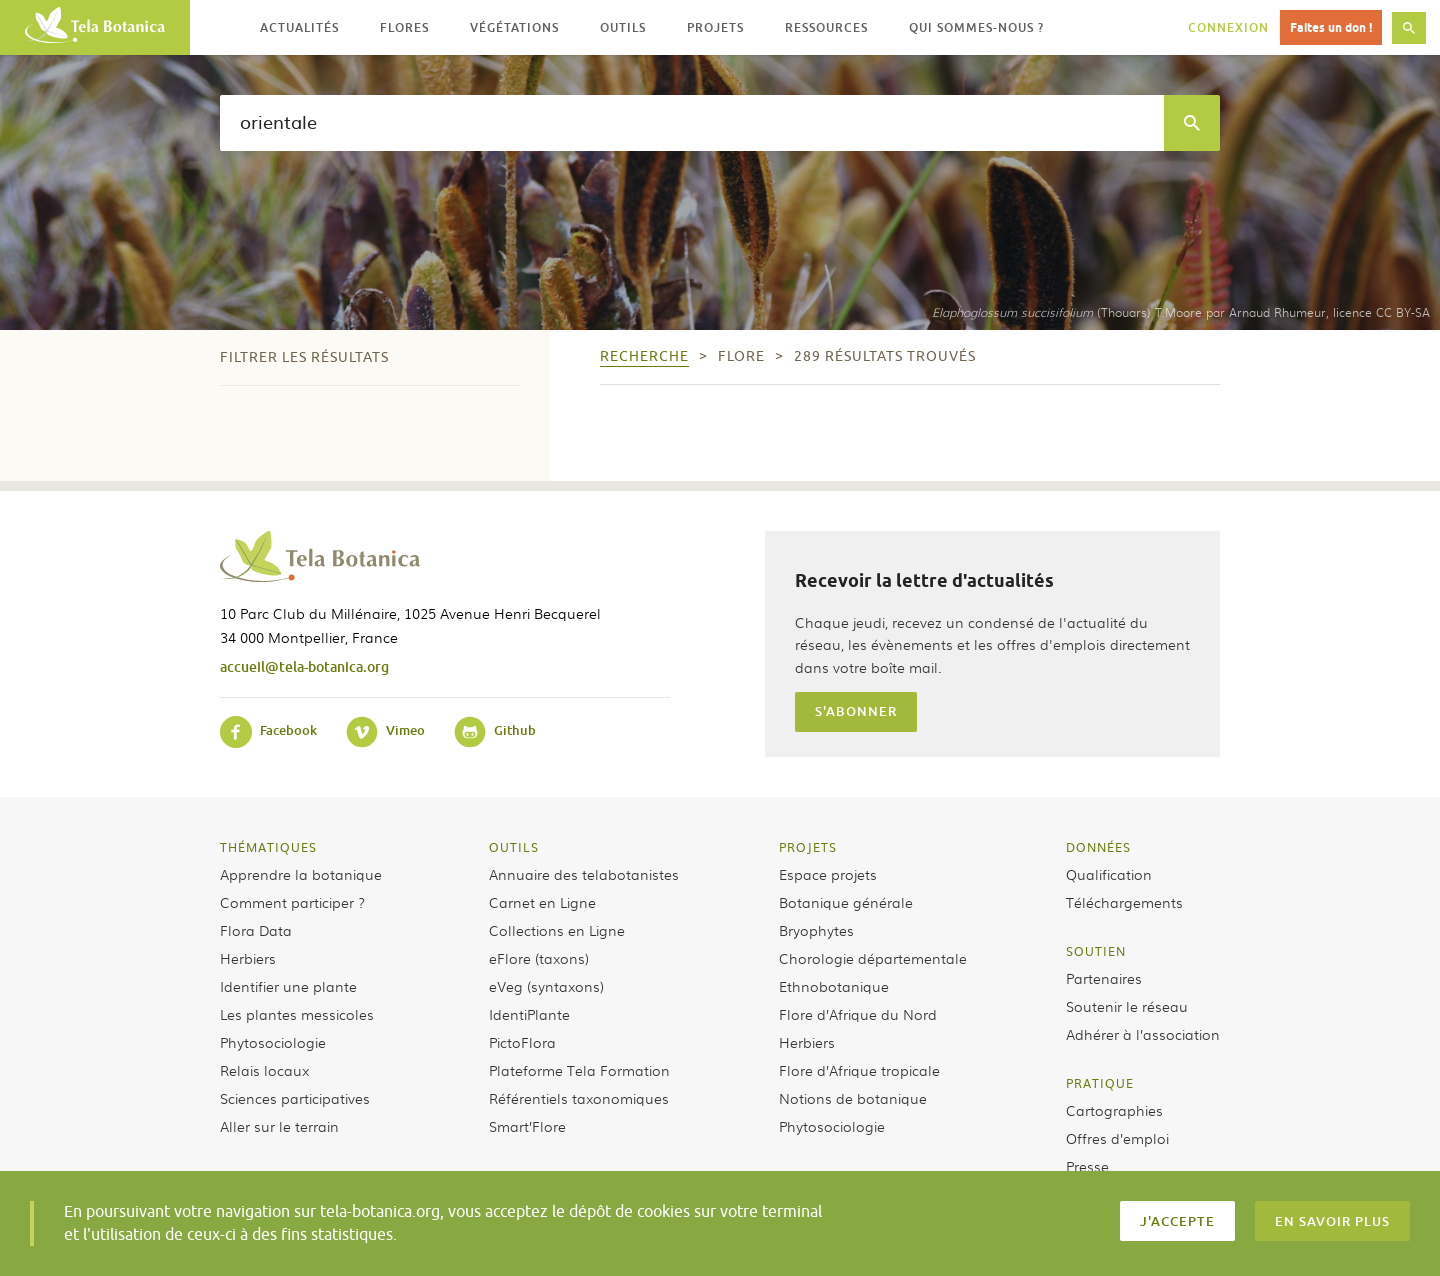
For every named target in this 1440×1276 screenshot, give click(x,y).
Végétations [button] (514, 27)
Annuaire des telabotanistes (584, 874)
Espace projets (828, 874)
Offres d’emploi (1117, 1138)
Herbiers (248, 958)
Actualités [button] (299, 27)
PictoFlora (522, 1042)
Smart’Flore (527, 1126)
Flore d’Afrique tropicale (859, 1070)
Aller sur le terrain (279, 1126)
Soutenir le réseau (1127, 1006)
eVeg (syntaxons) (546, 986)
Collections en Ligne (557, 930)
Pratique (1100, 1083)
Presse (1087, 1166)
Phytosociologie (273, 1042)
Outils (514, 847)
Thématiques (268, 847)
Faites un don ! (1331, 27)
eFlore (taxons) (539, 958)
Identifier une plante (288, 986)
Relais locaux (264, 1070)
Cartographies (1114, 1110)
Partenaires (1104, 978)
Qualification (1109, 874)
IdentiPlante (529, 1014)
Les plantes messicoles (297, 1014)
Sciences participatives (295, 1098)
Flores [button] (404, 27)
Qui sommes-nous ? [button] (976, 27)
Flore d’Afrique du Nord (858, 1014)
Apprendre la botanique (301, 874)
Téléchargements (1124, 902)
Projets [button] (715, 27)
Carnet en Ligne (542, 902)
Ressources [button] (826, 27)
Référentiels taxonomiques (579, 1098)
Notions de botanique (853, 1098)
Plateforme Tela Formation (579, 1070)
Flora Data (256, 930)
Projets (808, 847)
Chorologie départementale (873, 958)
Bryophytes (816, 930)
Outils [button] (623, 27)
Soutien (1096, 951)
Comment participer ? (292, 902)
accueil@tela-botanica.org (304, 666)
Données (1098, 847)
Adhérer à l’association (1143, 1034)
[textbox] (692, 123)
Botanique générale (846, 902)
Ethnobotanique (834, 986)
